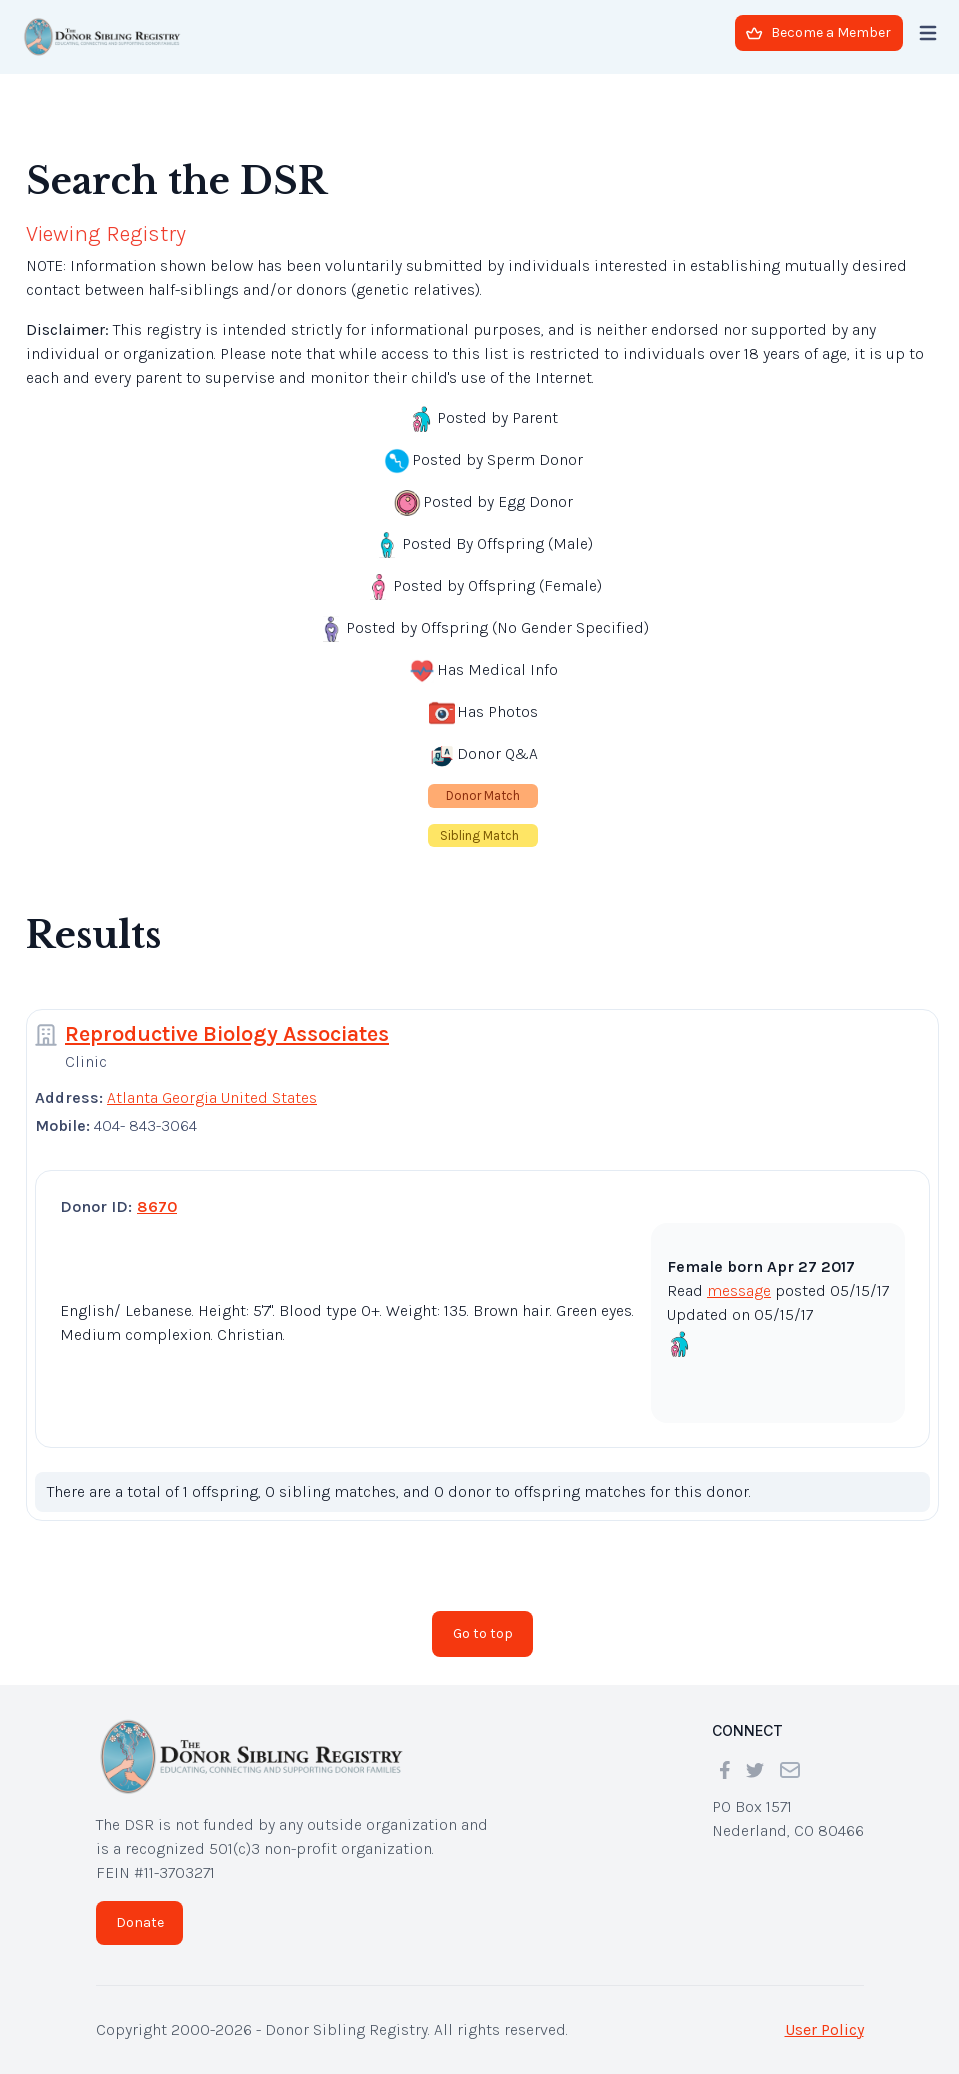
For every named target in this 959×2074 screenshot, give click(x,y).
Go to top (483, 1633)
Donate (140, 1922)
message (739, 1290)
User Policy (824, 2029)
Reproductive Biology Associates (227, 1034)
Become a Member (818, 32)
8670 (157, 1206)
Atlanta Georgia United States (212, 1097)
